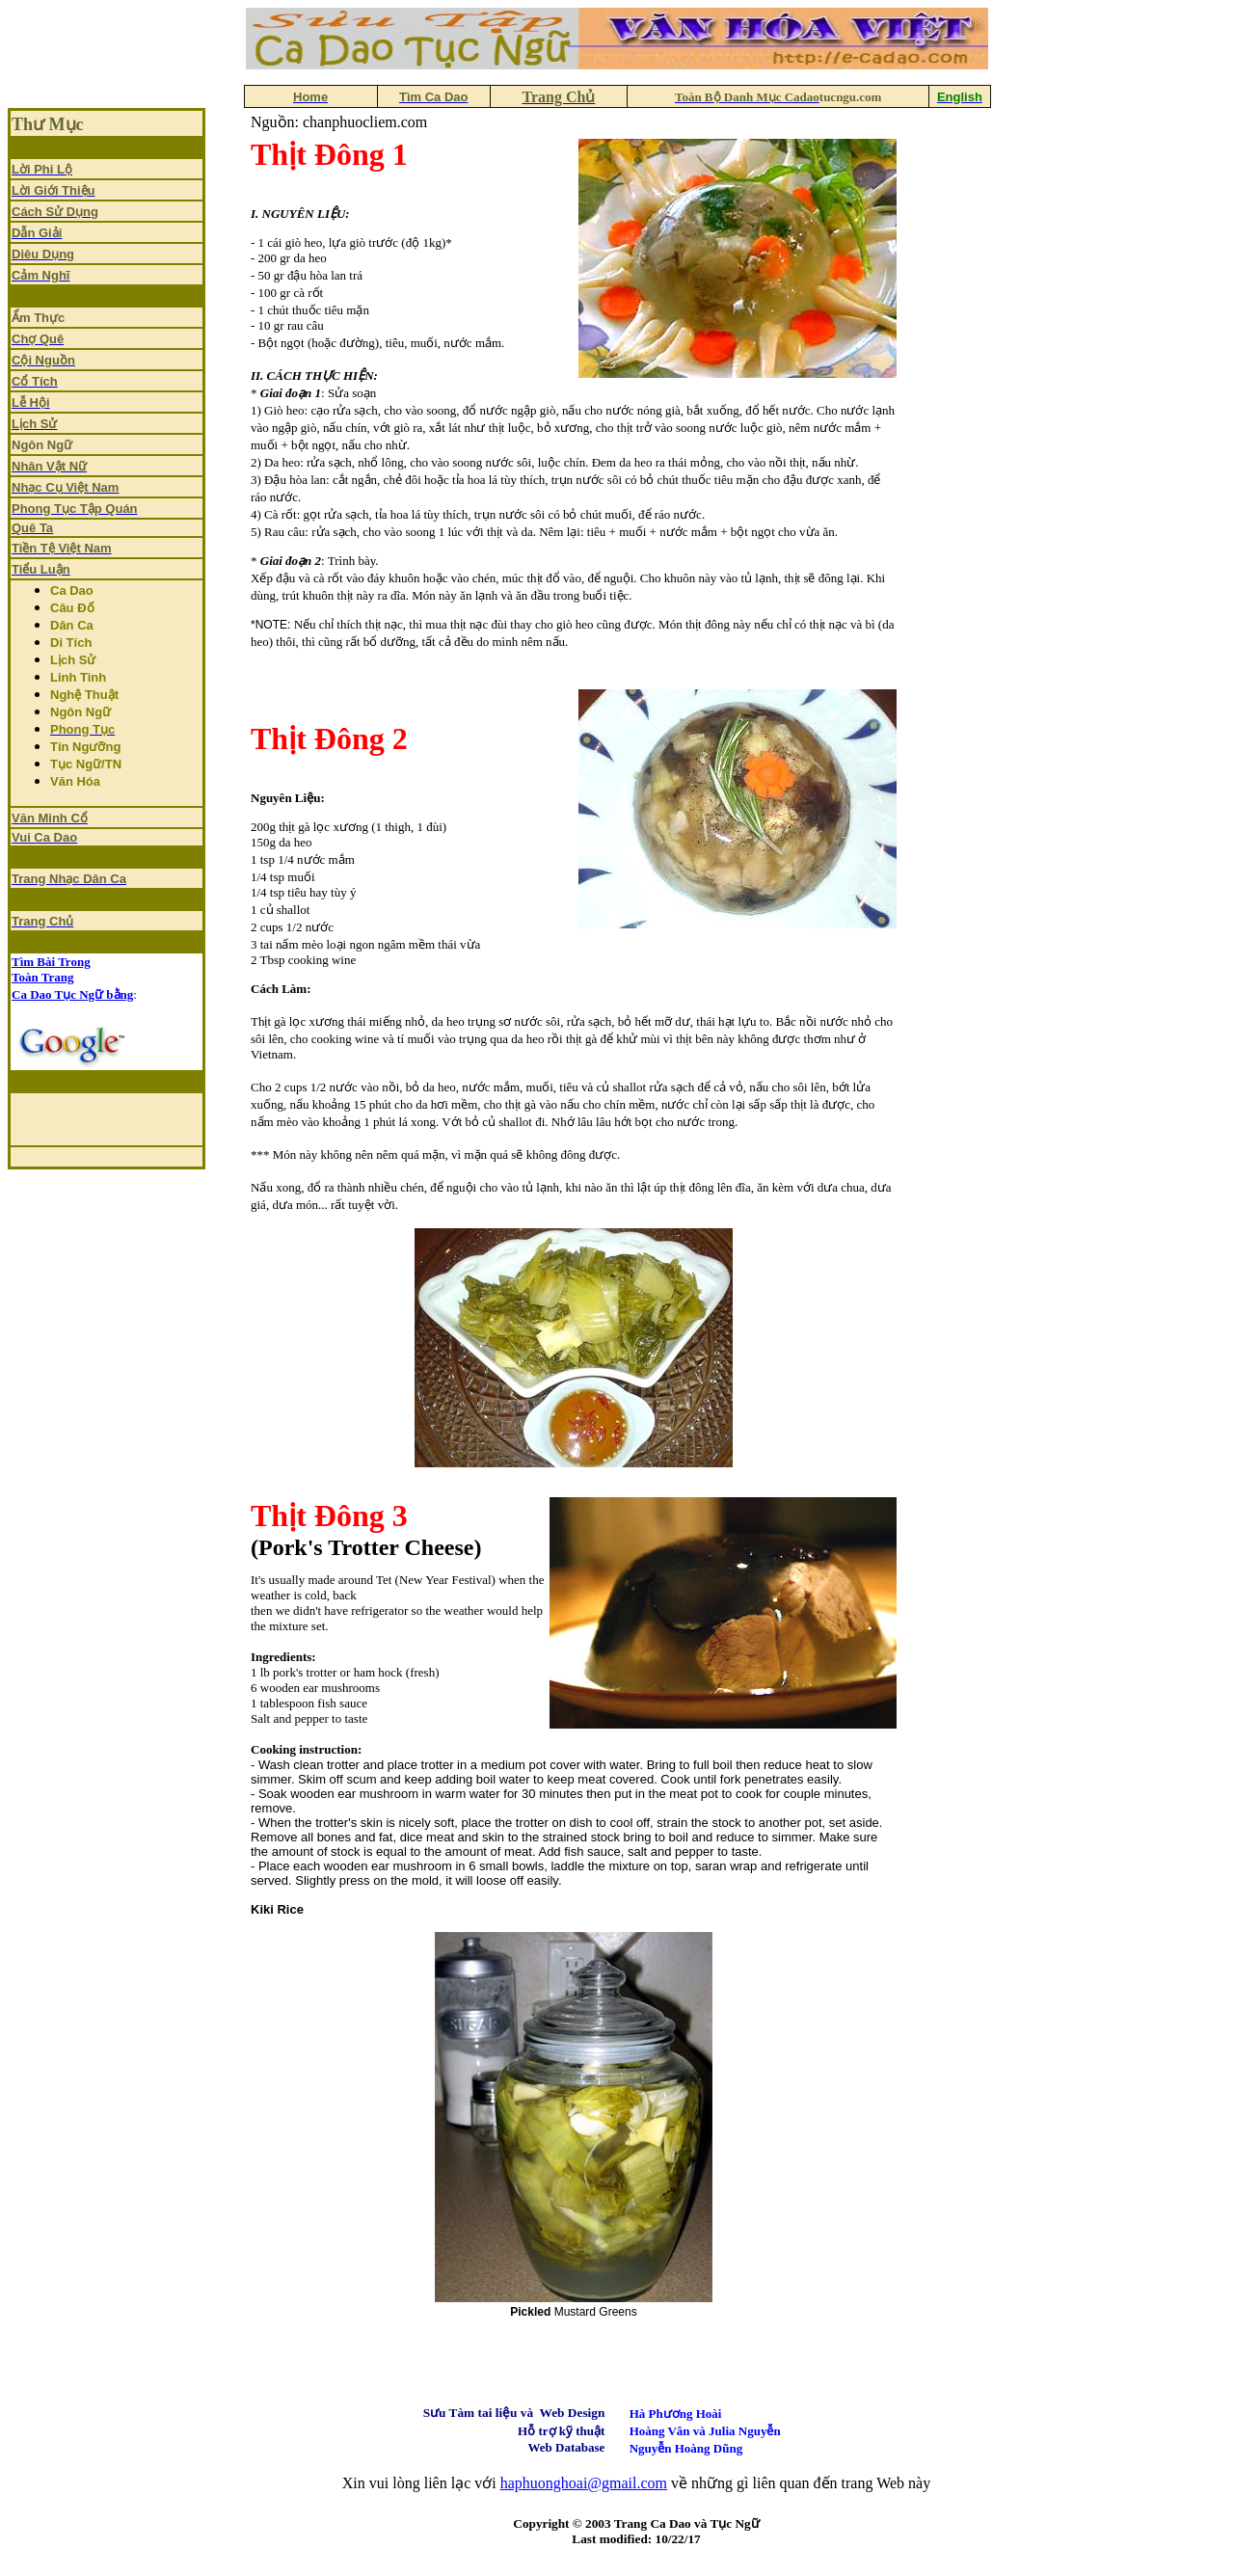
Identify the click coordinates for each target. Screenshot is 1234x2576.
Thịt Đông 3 (329, 1515)
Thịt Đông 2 (329, 738)
